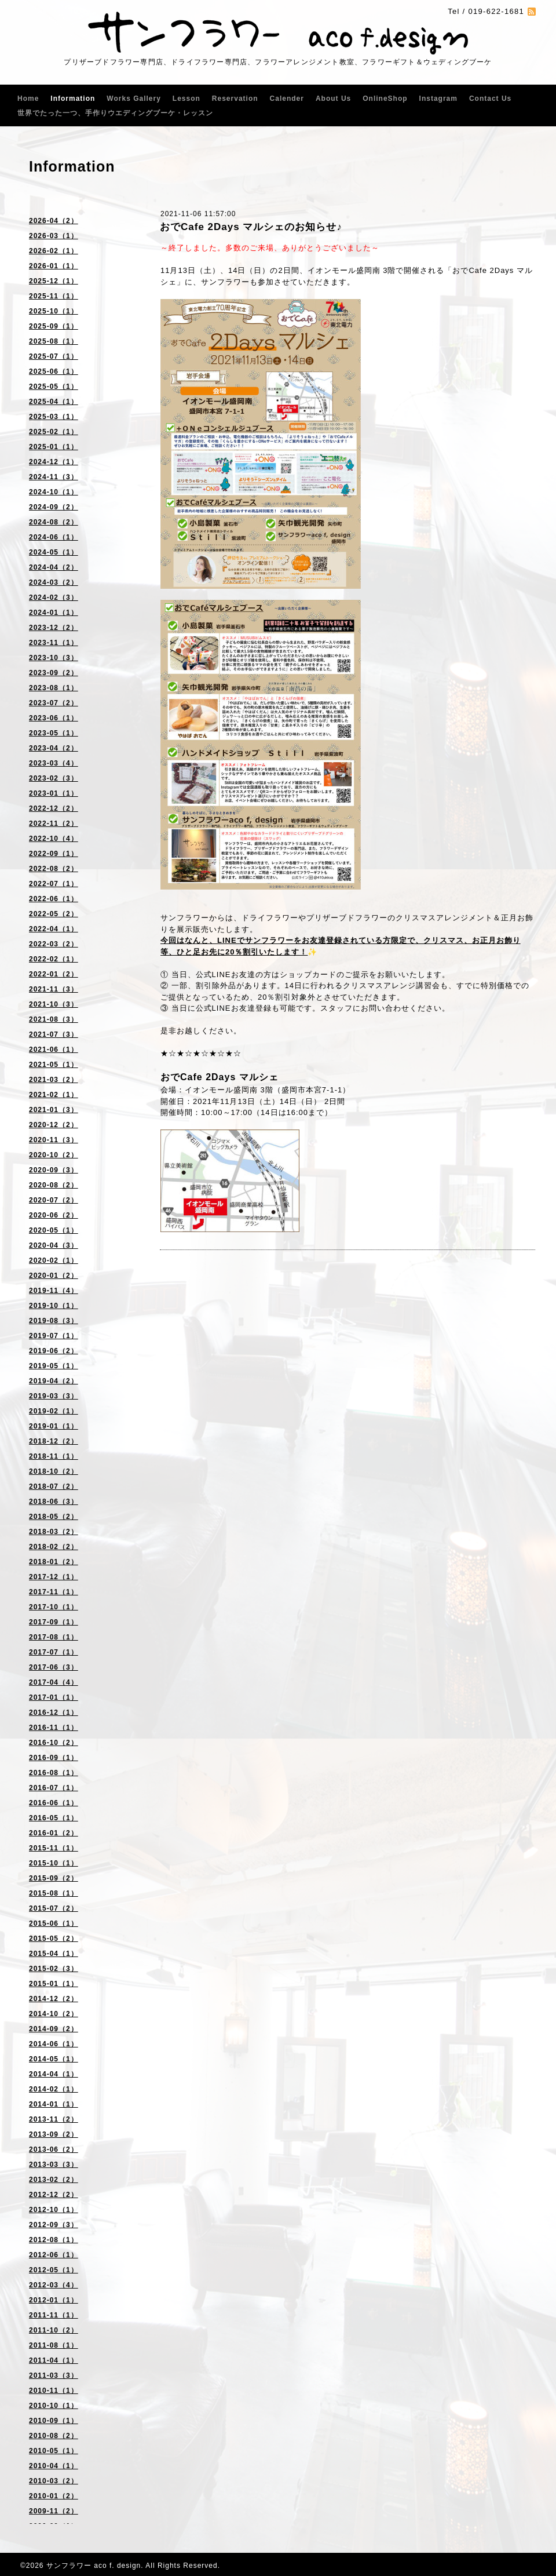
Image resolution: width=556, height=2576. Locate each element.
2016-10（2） (53, 1743)
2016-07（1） (53, 1788)
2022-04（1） (53, 929)
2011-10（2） (53, 2330)
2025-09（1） (53, 326)
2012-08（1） (53, 2240)
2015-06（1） (53, 1923)
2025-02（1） (53, 432)
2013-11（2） (53, 2119)
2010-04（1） (53, 2466)
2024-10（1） (53, 492)
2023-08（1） (53, 688)
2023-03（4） (53, 763)
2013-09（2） (53, 2134)
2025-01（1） (53, 447)
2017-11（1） (53, 1592)
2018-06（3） (53, 1501)
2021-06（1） (53, 1049)
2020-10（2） (53, 1155)
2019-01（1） (53, 1426)
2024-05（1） (53, 552)
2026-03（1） (53, 236)
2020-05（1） (53, 1230)
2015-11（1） (53, 1848)
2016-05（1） (53, 1818)
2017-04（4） (53, 1682)
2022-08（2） (53, 869)
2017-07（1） (53, 1652)
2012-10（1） (53, 2210)
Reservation (235, 98)
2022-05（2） (53, 914)
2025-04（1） (53, 402)
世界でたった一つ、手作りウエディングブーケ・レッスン (115, 113)
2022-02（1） (53, 959)
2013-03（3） (53, 2164)
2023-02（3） (53, 778)
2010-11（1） (53, 2390)
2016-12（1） (53, 1712)
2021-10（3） (53, 1004)
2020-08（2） (53, 1185)
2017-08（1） (53, 1637)
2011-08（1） (53, 2345)
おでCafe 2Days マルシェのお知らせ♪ (251, 226)
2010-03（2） (53, 2481)
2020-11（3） (53, 1140)
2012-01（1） (53, 2300)
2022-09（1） (53, 854)
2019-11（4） (53, 1291)
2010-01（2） (53, 2496)
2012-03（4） (53, 2285)
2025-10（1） (53, 311)
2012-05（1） (53, 2270)
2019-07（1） (53, 1336)
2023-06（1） (53, 718)
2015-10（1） (53, 1863)
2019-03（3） (53, 1396)
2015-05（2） (53, 1938)
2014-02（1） (53, 2089)
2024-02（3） (53, 597)
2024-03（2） (53, 582)
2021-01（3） (53, 1110)
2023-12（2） (53, 628)
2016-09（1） (53, 1758)
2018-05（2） (53, 1517)
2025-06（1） (53, 371)
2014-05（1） (53, 2059)
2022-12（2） (53, 808)
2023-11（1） (53, 643)
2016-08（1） (53, 1773)
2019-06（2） (53, 1351)
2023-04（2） (53, 748)
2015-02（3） (53, 1969)
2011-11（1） (53, 2315)
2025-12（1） (53, 281)
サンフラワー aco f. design (93, 2566)
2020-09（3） (53, 1170)
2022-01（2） (53, 974)
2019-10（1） (53, 1306)
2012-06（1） (53, 2255)
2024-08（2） (53, 522)
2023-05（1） (53, 733)
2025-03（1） (53, 417)
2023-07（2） (53, 703)
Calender (287, 98)
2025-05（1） (53, 386)
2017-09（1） (53, 1622)
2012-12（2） (53, 2195)
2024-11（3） (53, 477)
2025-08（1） (53, 341)
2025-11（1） (53, 296)
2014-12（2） (53, 1999)
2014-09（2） (53, 2029)
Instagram (438, 98)
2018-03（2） (53, 1532)
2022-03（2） (53, 944)
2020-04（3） (53, 1245)
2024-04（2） (53, 567)
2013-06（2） (53, 2149)
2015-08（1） (53, 1893)
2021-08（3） (53, 1019)
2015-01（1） (53, 1984)
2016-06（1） (53, 1803)
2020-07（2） (53, 1200)
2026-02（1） (53, 251)
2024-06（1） (53, 537)
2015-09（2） (53, 1878)
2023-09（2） (53, 673)
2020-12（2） (53, 1125)
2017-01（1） (53, 1697)
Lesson (186, 98)
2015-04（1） (53, 1954)
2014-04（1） (53, 2074)
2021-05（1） (53, 1065)
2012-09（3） (53, 2225)
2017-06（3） (53, 1667)
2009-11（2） (53, 2511)
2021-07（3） (53, 1034)
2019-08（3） (53, 1321)
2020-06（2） (53, 1215)
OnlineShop (385, 98)
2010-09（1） (53, 2421)
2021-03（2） (53, 1080)
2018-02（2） (53, 1547)
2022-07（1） (53, 884)
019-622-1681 (496, 11)
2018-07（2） (53, 1486)
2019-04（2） (53, 1381)
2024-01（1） (53, 613)
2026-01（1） (53, 266)
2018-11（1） (53, 1456)
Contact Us (490, 98)
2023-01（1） (53, 793)
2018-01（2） (53, 1562)
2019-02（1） (53, 1411)
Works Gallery (133, 98)
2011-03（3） (53, 2375)
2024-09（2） (53, 507)
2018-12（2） (53, 1441)
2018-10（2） (53, 1471)
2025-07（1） (53, 356)
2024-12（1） (53, 462)
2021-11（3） (53, 989)
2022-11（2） (53, 823)
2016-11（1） (53, 1728)
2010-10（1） (53, 2406)
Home (28, 98)
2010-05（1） (53, 2451)
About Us (333, 98)
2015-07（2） (53, 1908)
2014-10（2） (53, 2014)
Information (72, 98)
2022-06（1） (53, 899)
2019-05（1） (53, 1366)
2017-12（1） (53, 1577)
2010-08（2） (53, 2436)
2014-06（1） (53, 2044)
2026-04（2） (53, 221)
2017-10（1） (53, 1607)
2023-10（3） (53, 658)
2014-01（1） (53, 2104)
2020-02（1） (53, 1260)
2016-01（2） (53, 1833)
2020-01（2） (53, 1275)
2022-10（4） (53, 839)
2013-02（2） (53, 2180)
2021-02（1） (53, 1095)
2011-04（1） (53, 2360)
